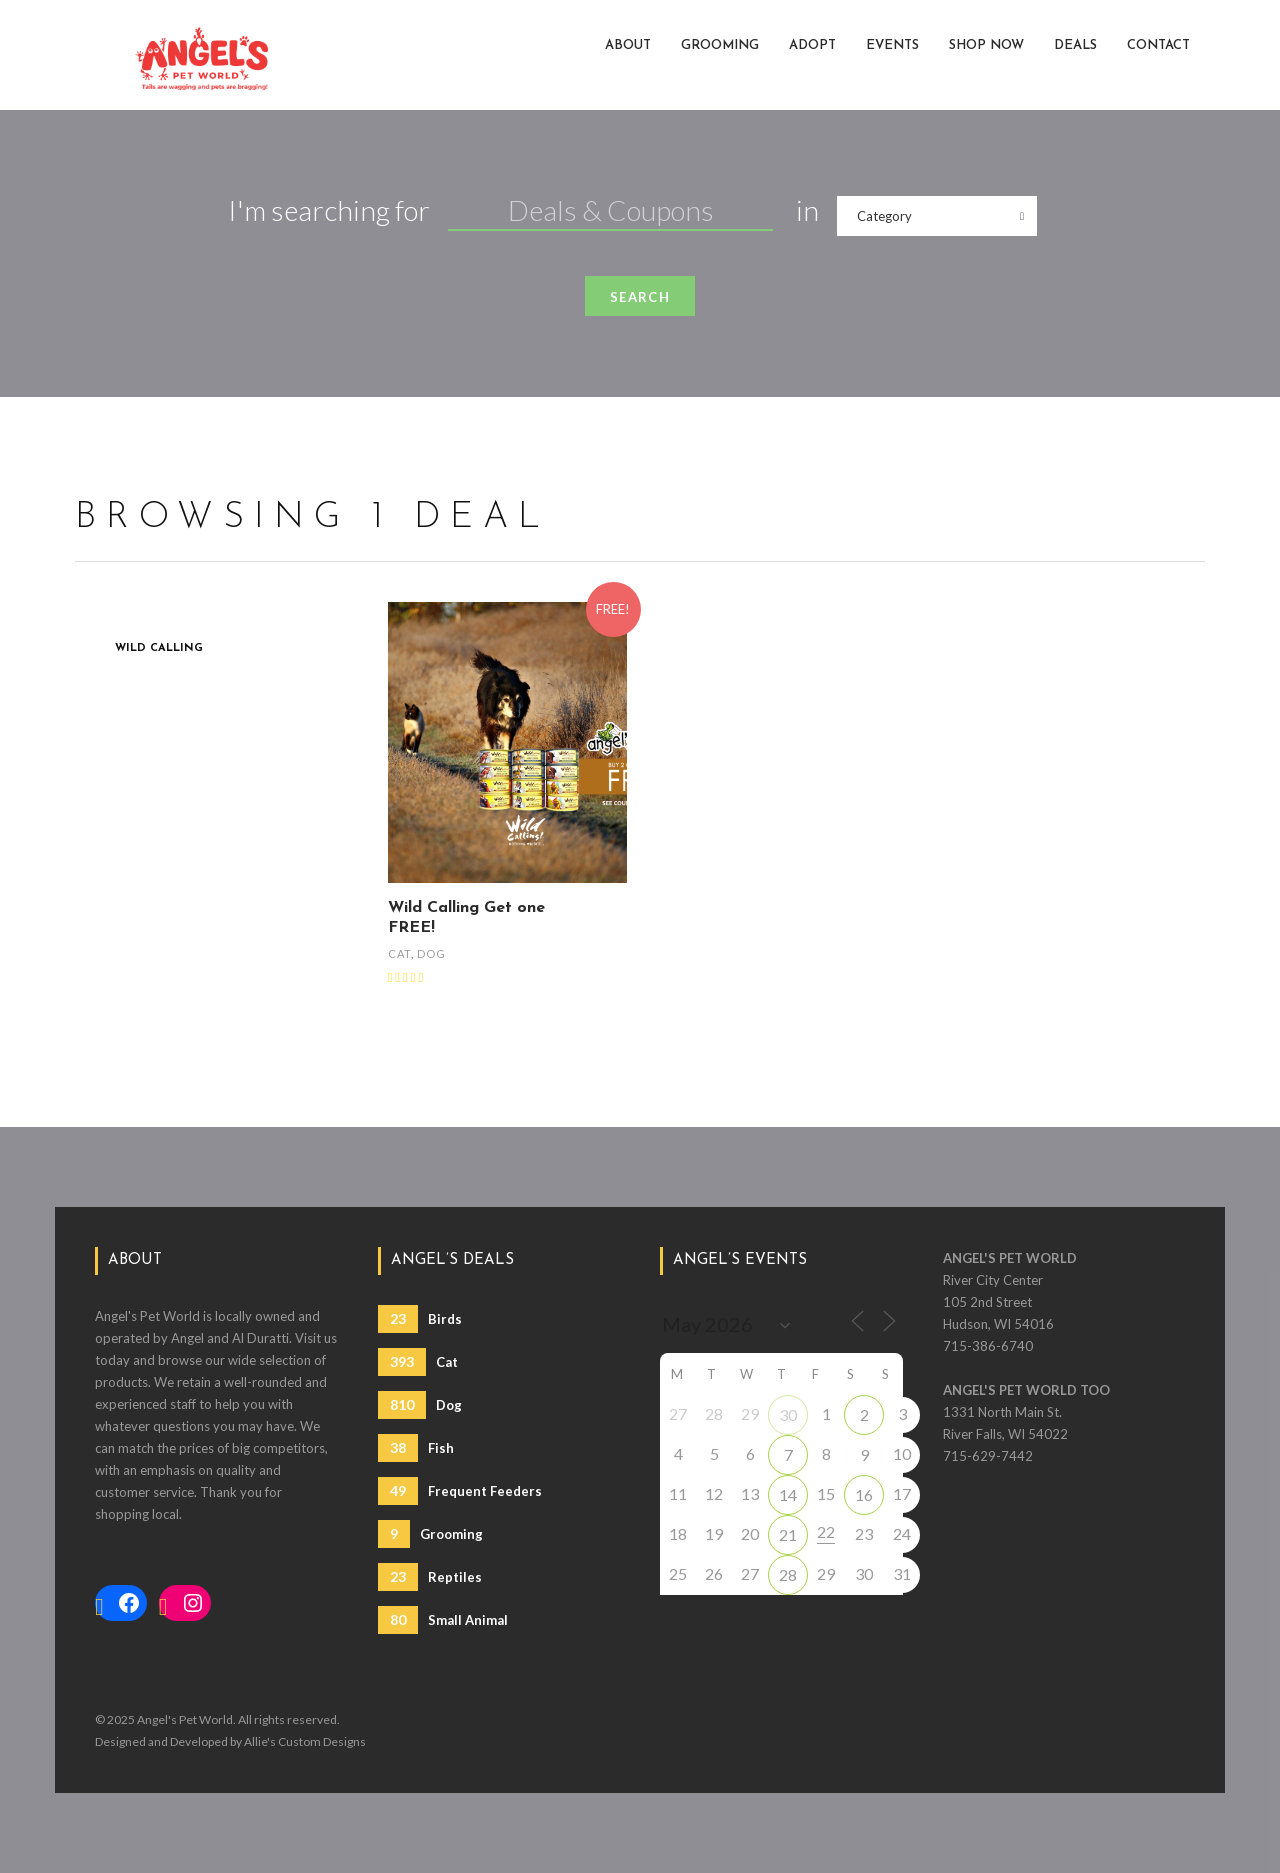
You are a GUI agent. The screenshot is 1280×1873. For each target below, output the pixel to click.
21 (788, 1534)
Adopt (812, 45)
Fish (416, 1448)
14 (788, 1494)
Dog (431, 953)
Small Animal (443, 1620)
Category (884, 216)
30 (788, 1414)
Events (892, 45)
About (628, 45)
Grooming (720, 45)
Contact (1158, 45)
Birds (420, 1319)
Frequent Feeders (460, 1491)
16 (864, 1494)
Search (640, 297)
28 (788, 1574)
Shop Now (986, 45)
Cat (399, 953)
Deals (1075, 45)
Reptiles (430, 1577)
